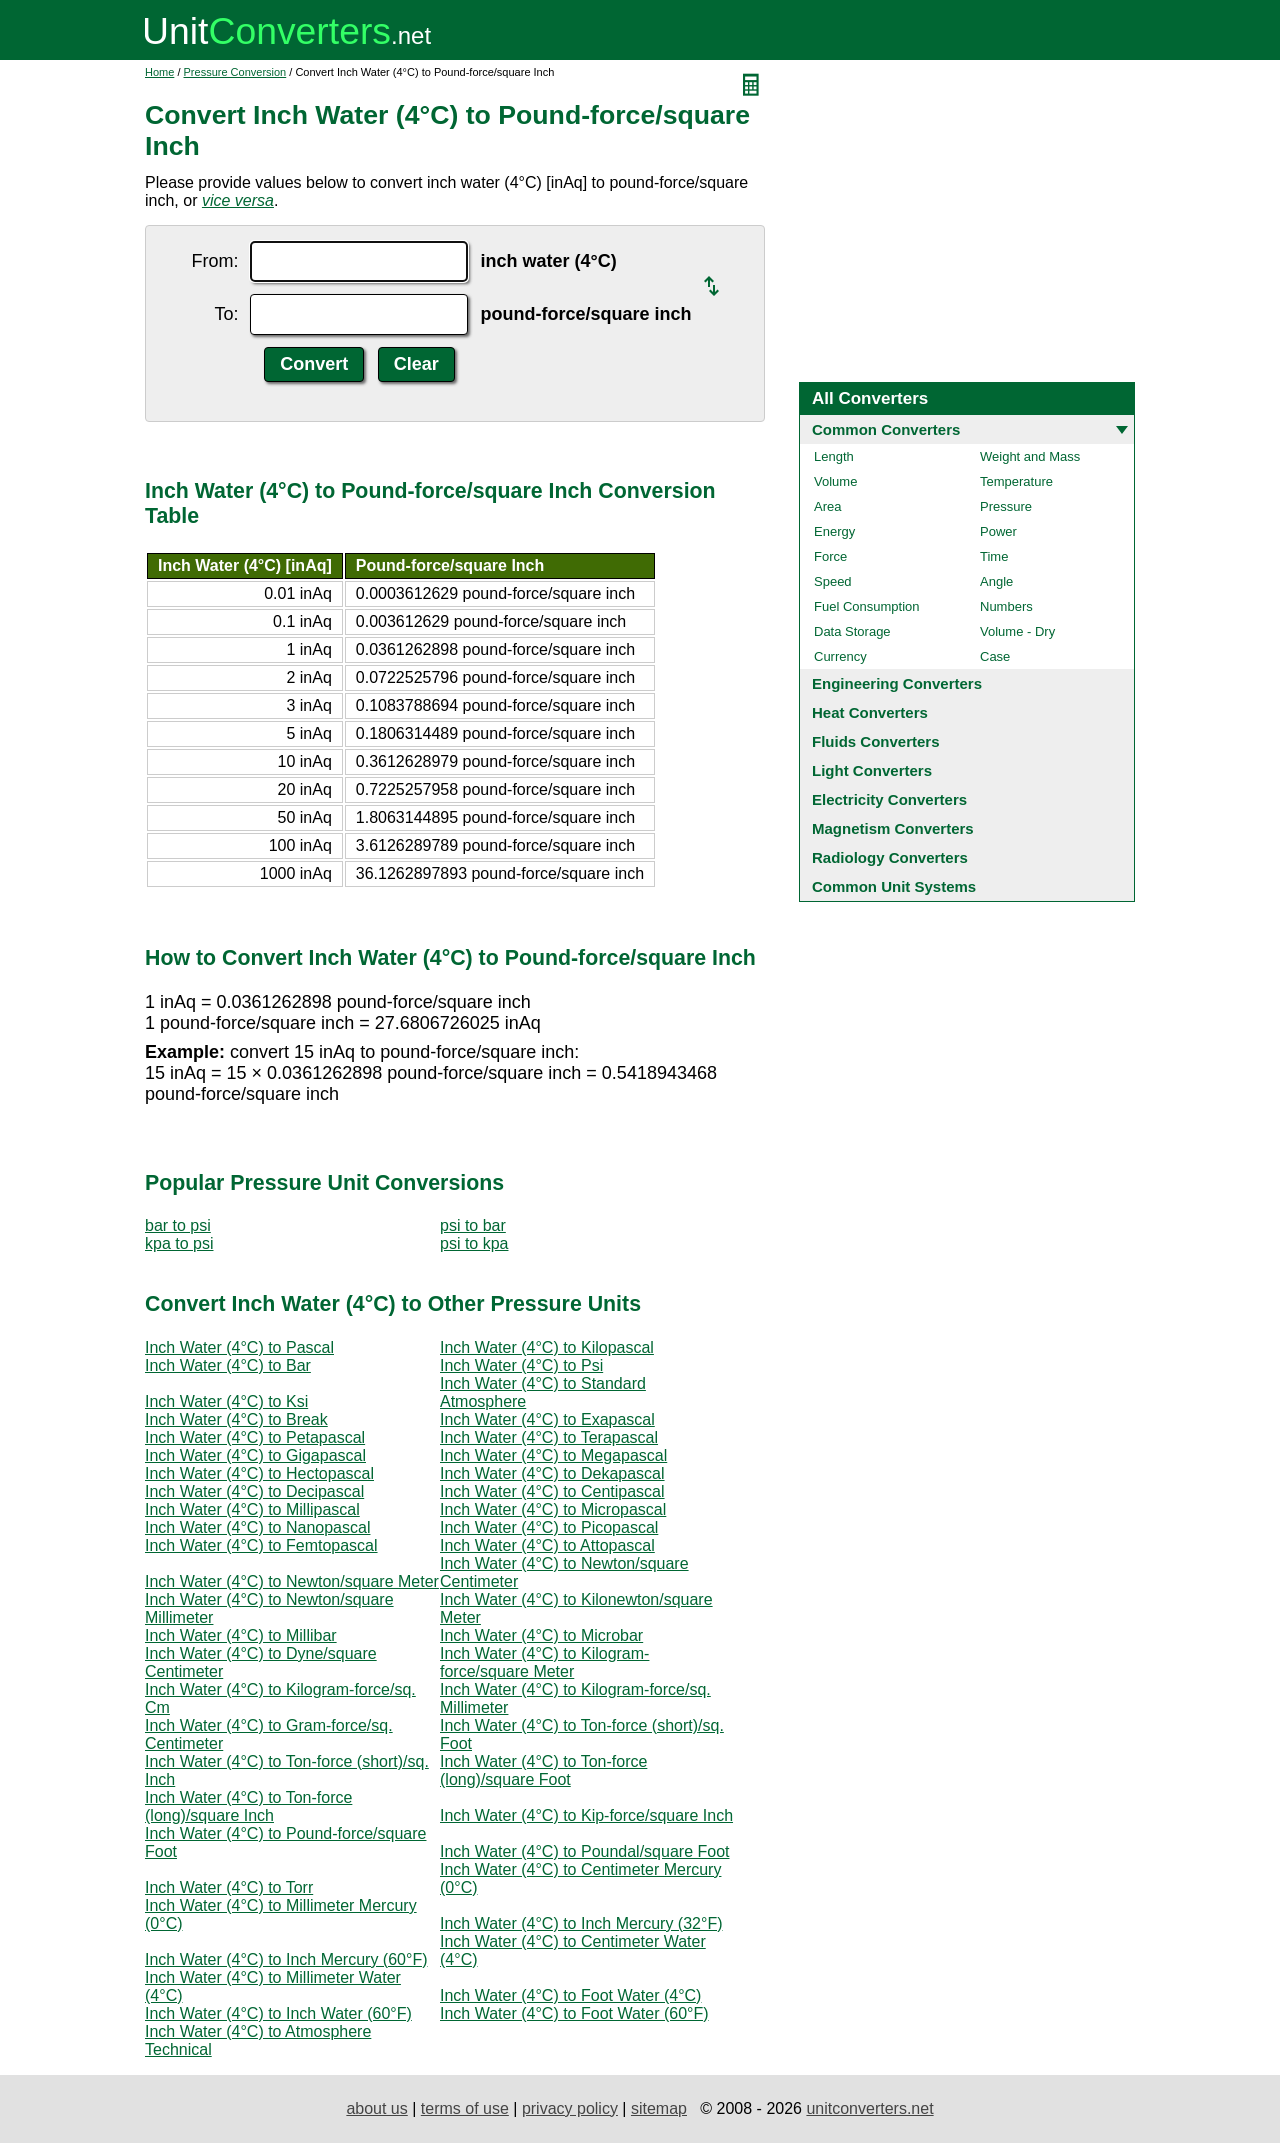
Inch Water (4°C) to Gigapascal (255, 1455)
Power (998, 531)
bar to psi (178, 1225)
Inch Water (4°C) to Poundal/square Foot (585, 1851)
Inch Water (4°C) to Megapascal (553, 1455)
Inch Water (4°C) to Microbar (541, 1635)
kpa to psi (179, 1243)
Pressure (1006, 506)
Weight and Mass (1030, 456)
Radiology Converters (890, 857)
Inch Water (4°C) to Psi (521, 1365)
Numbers (1006, 606)
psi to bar (473, 1225)
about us (376, 2108)
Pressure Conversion (235, 72)
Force (830, 556)
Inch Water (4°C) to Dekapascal (552, 1473)
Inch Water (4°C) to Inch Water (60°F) (278, 2013)
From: (214, 261)
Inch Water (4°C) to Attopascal (547, 1545)
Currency (840, 656)
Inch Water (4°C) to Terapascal (549, 1437)
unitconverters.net (869, 2108)
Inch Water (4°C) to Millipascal (252, 1509)
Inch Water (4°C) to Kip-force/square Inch (586, 1815)
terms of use (465, 2108)
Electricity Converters (889, 799)
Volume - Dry (1017, 631)
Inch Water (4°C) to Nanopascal (257, 1527)
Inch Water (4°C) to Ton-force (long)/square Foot (543, 1770)
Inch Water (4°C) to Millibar (241, 1635)
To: (226, 314)
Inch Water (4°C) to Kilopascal (547, 1347)
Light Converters (872, 770)
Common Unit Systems (894, 886)
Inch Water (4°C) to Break (236, 1419)
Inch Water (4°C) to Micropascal (553, 1509)
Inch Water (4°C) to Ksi (226, 1401)
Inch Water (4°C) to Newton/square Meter (292, 1581)
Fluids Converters (876, 741)
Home (159, 72)
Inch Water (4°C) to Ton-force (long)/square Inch (248, 1806)
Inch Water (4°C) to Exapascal (547, 1419)
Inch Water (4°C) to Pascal (239, 1347)
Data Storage (852, 631)
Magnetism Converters (893, 828)
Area (827, 506)
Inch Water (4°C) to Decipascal (254, 1491)
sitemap (659, 2108)
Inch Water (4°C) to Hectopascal (259, 1473)
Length (834, 456)
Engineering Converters (897, 683)
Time (994, 556)
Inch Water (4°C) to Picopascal (549, 1527)
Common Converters (886, 429)
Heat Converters (870, 712)
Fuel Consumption (867, 606)
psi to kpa (474, 1243)
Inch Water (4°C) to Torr (229, 1887)
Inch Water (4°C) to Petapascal (255, 1437)
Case (995, 656)
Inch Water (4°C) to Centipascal (552, 1491)
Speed (833, 581)
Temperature (1016, 481)
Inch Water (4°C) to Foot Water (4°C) (570, 1995)
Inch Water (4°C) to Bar (228, 1365)
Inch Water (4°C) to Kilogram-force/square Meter (544, 1662)
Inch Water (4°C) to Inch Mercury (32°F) (581, 1923)
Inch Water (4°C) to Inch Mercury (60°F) (286, 1959)
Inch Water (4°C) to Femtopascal (261, 1545)
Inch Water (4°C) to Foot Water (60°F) (574, 2013)
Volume (835, 481)
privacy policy (570, 2108)
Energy (834, 531)
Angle (996, 581)
